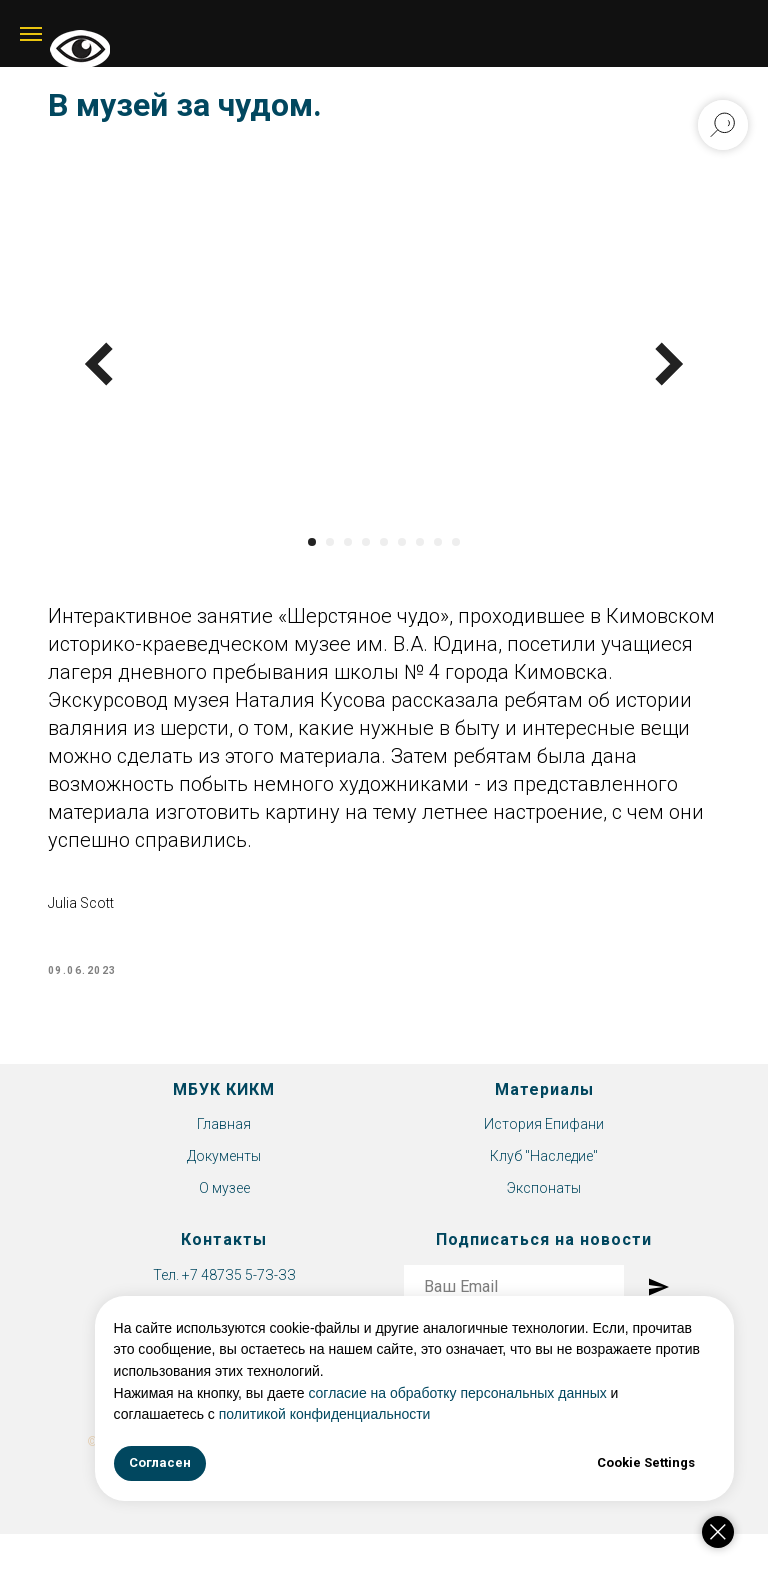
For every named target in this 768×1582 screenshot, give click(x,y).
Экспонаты (544, 1206)
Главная (224, 1143)
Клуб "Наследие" (544, 1174)
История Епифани (544, 1143)
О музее (224, 1206)
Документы (224, 1174)
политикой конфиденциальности (364, 1414)
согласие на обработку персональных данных (497, 1393)
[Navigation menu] (31, 34)
